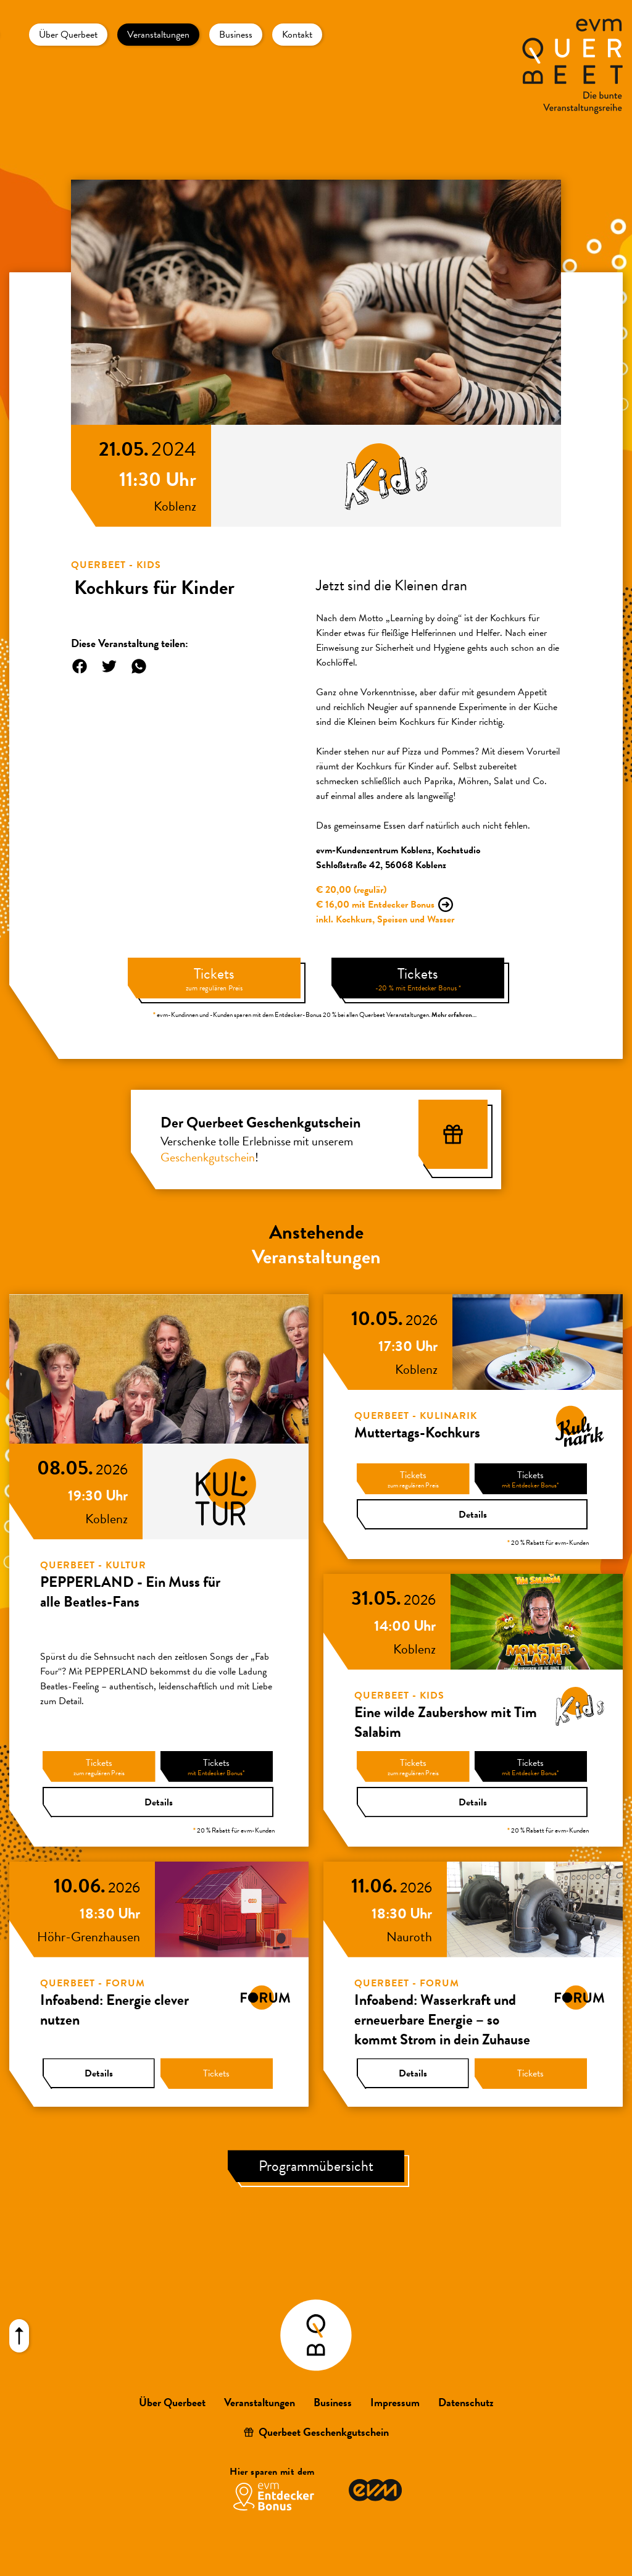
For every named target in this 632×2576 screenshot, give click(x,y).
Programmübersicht (316, 2166)
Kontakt (297, 34)
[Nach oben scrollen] (19, 2335)
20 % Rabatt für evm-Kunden (234, 1830)
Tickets (214, 978)
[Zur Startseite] (566, 66)
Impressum (395, 2402)
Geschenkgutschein (207, 1157)
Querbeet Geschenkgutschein (324, 2431)
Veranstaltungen (158, 34)
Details (158, 1802)
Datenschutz (466, 2402)
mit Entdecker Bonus (393, 904)
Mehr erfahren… (453, 1015)
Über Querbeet (68, 34)
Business (235, 34)
